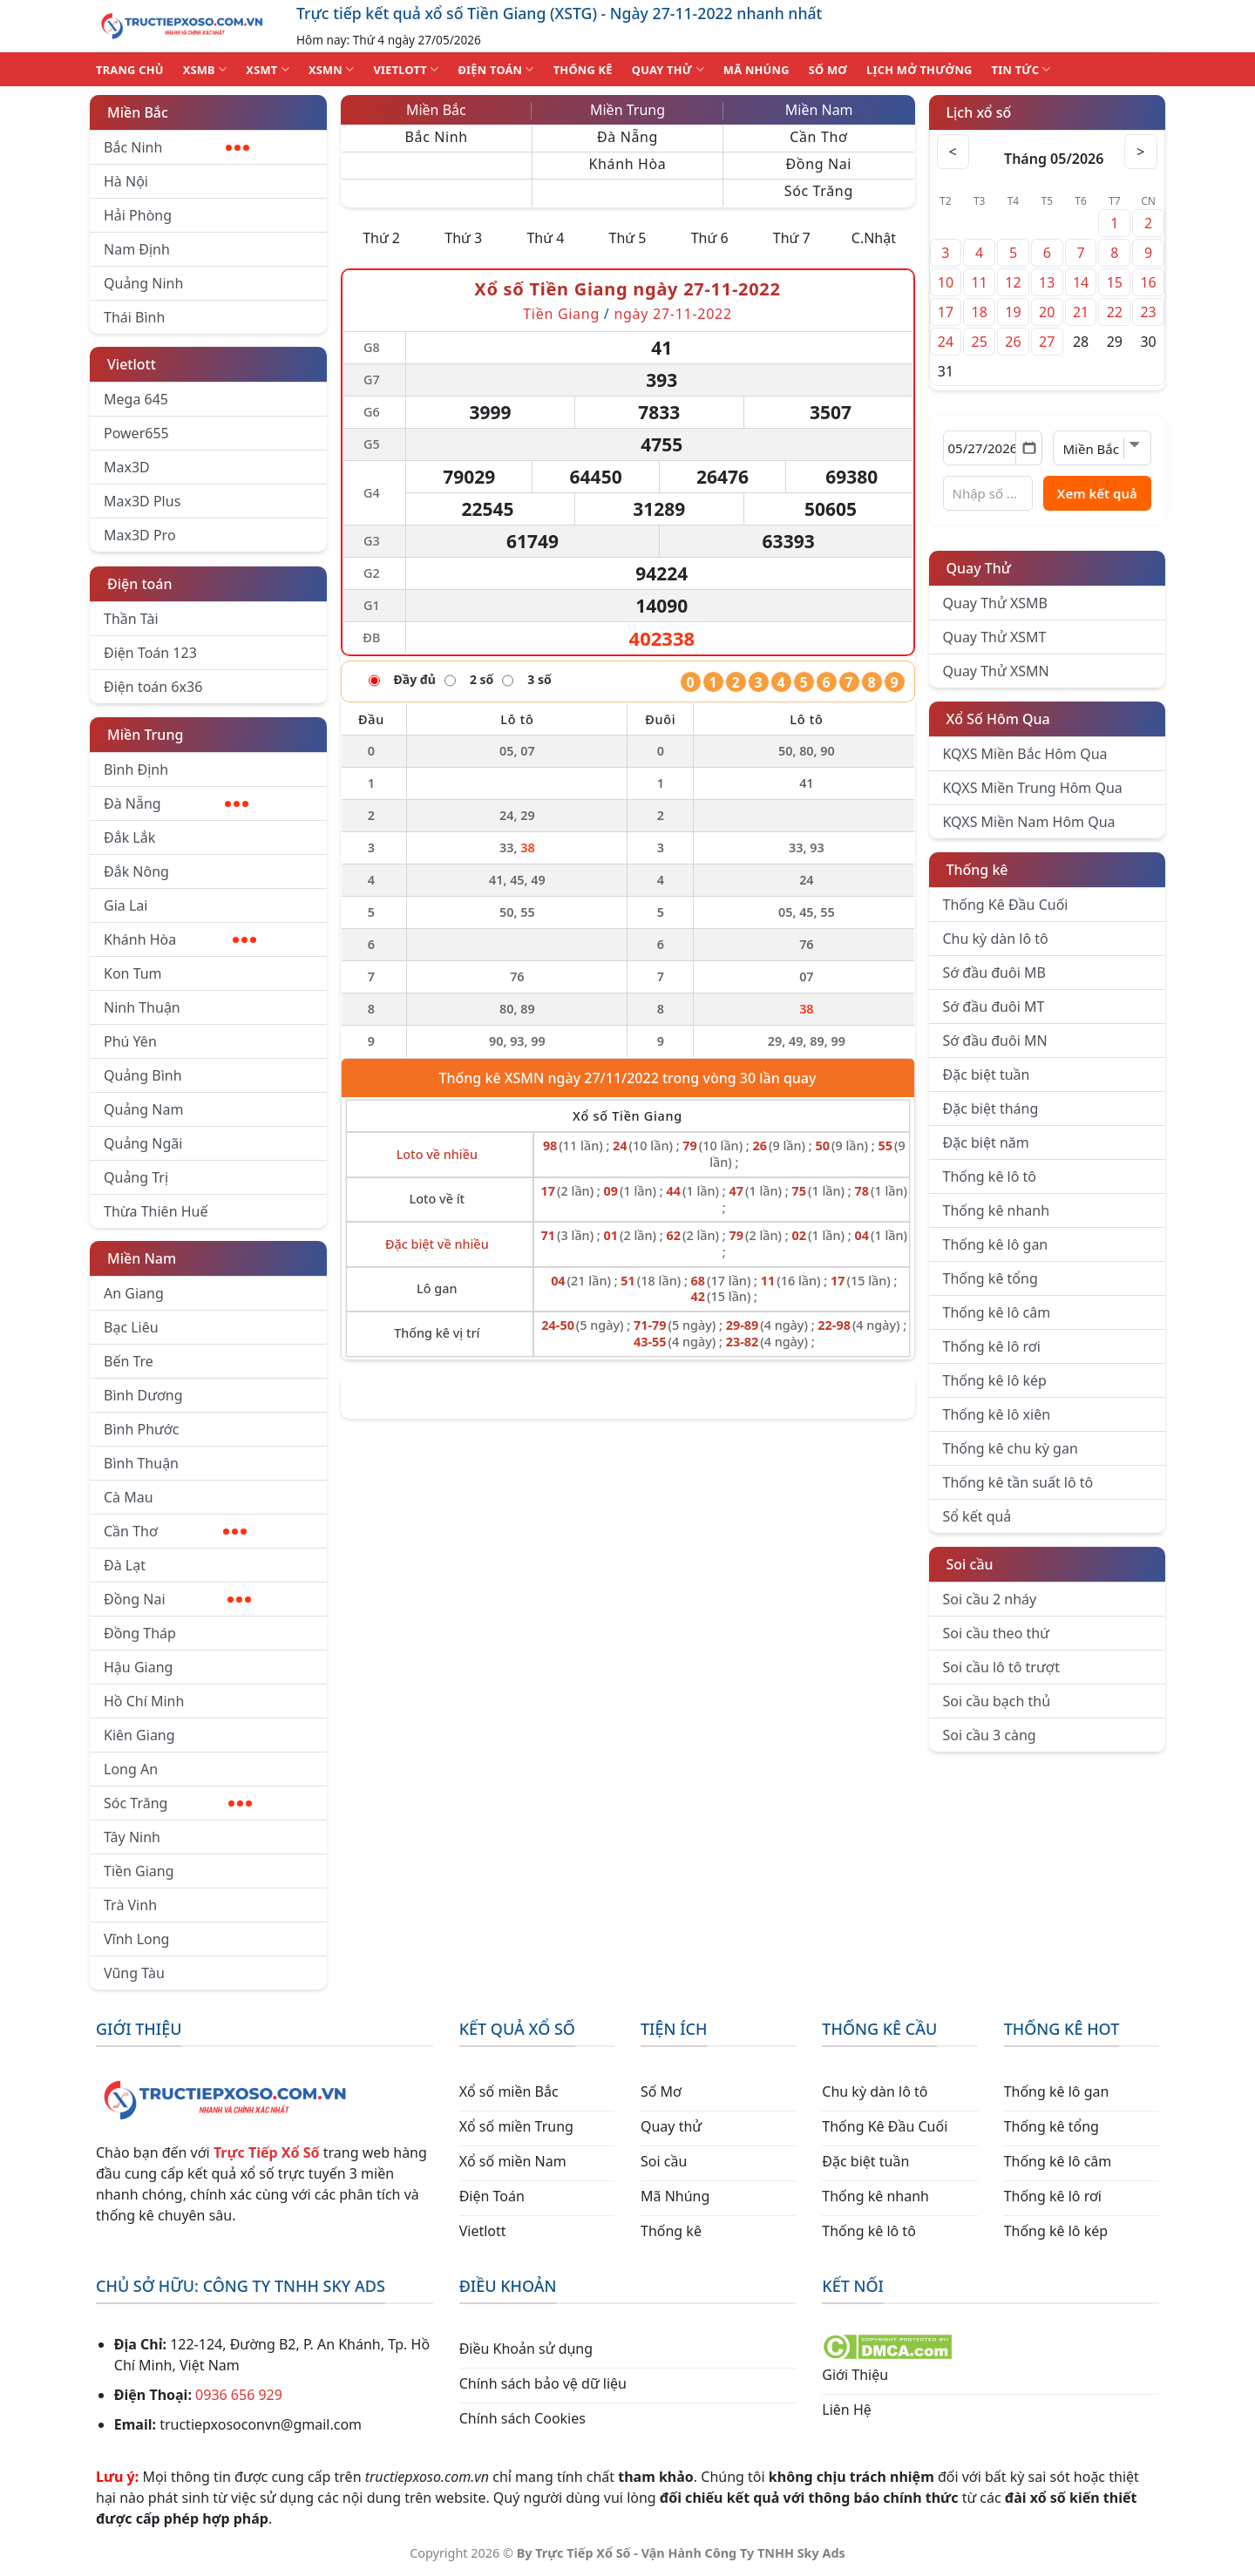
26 (1013, 341)
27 (1047, 341)
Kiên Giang (139, 1735)
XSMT (267, 69)
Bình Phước (141, 1429)
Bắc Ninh (176, 147)
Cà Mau (128, 1497)
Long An (131, 1769)
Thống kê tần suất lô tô (1018, 1482)
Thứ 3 (463, 237)
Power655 (136, 433)
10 (945, 282)
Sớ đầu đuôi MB (994, 972)
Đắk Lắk (129, 837)
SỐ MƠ (828, 70)
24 (945, 341)
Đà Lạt (125, 1565)
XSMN (332, 69)
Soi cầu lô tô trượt (1001, 1667)
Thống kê (977, 869)
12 (1013, 282)
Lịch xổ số (979, 112)
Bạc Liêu (131, 1327)
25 (979, 341)
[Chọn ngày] (993, 447)
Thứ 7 (792, 237)
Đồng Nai (177, 1599)
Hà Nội (126, 181)
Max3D (127, 467)
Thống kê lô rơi (992, 1346)
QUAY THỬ (668, 69)
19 (1013, 312)
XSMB (205, 69)
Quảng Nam (143, 1109)
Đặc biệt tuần (986, 1074)
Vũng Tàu (134, 1973)
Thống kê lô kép (995, 1380)
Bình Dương (143, 1395)
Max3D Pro (140, 535)
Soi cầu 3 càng (989, 1735)
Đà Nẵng (176, 803)
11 (979, 282)
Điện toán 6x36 (153, 686)
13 (1047, 282)
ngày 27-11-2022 (672, 313)
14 (1081, 282)
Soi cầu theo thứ (996, 1633)
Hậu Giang (138, 1667)
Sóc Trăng (178, 1803)
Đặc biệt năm (986, 1142)
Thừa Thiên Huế (155, 1211)
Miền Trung (145, 734)
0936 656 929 (238, 2394)
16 (1148, 282)
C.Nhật (873, 237)
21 (1081, 312)
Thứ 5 (628, 237)
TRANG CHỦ (130, 70)
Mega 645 (136, 399)
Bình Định (136, 769)
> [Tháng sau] (1140, 151)
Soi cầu (970, 1564)
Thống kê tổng (990, 1278)
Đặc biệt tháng (991, 1108)
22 (1115, 312)
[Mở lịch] (1028, 447)
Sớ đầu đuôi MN (995, 1040)
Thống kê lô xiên (997, 1414)
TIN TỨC (1021, 69)
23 (1148, 312)
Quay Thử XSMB (995, 603)
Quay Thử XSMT (995, 637)
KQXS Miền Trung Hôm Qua (1033, 787)
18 (979, 312)
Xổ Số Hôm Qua (998, 719)
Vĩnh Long (136, 1939)
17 (945, 312)
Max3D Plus (142, 501)
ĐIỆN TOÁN (495, 69)
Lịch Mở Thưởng (919, 70)
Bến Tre (128, 1361)
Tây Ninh (132, 1837)
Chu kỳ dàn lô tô (995, 938)
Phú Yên (130, 1041)
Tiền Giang (139, 1871)
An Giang (134, 1293)
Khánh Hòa (180, 939)
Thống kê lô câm (997, 1312)
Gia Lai (125, 905)
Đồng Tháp (140, 1633)
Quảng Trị (136, 1177)
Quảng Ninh (143, 283)
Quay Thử (979, 568)
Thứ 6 (710, 237)
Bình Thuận (141, 1463)
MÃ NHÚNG (756, 70)
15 (1115, 282)
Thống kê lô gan (995, 1244)
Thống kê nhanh (996, 1210)
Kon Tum (133, 973)
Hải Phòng (138, 215)
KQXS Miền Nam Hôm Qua (1029, 821)
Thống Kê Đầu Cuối (1005, 904)
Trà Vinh (130, 1905)
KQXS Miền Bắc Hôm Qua (1025, 753)
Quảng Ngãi (143, 1143)
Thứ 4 (545, 237)
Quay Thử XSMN (996, 671)
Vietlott (131, 364)
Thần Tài (131, 618)
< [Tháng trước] (954, 151)
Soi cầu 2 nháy (990, 1599)
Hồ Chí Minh (144, 1701)
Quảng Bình (143, 1075)
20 (1047, 312)
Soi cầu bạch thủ (997, 1701)
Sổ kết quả (977, 1516)
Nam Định (137, 249)
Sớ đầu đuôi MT (994, 1006)
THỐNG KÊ (583, 70)
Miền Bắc (137, 112)
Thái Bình (134, 317)
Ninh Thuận (142, 1007)
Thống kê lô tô (990, 1176)
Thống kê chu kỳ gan (1010, 1448)
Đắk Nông (136, 871)
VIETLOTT (405, 69)
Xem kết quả (1097, 493)
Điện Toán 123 (150, 652)
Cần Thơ (175, 1531)
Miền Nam (141, 1258)
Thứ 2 (381, 237)
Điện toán (139, 583)
